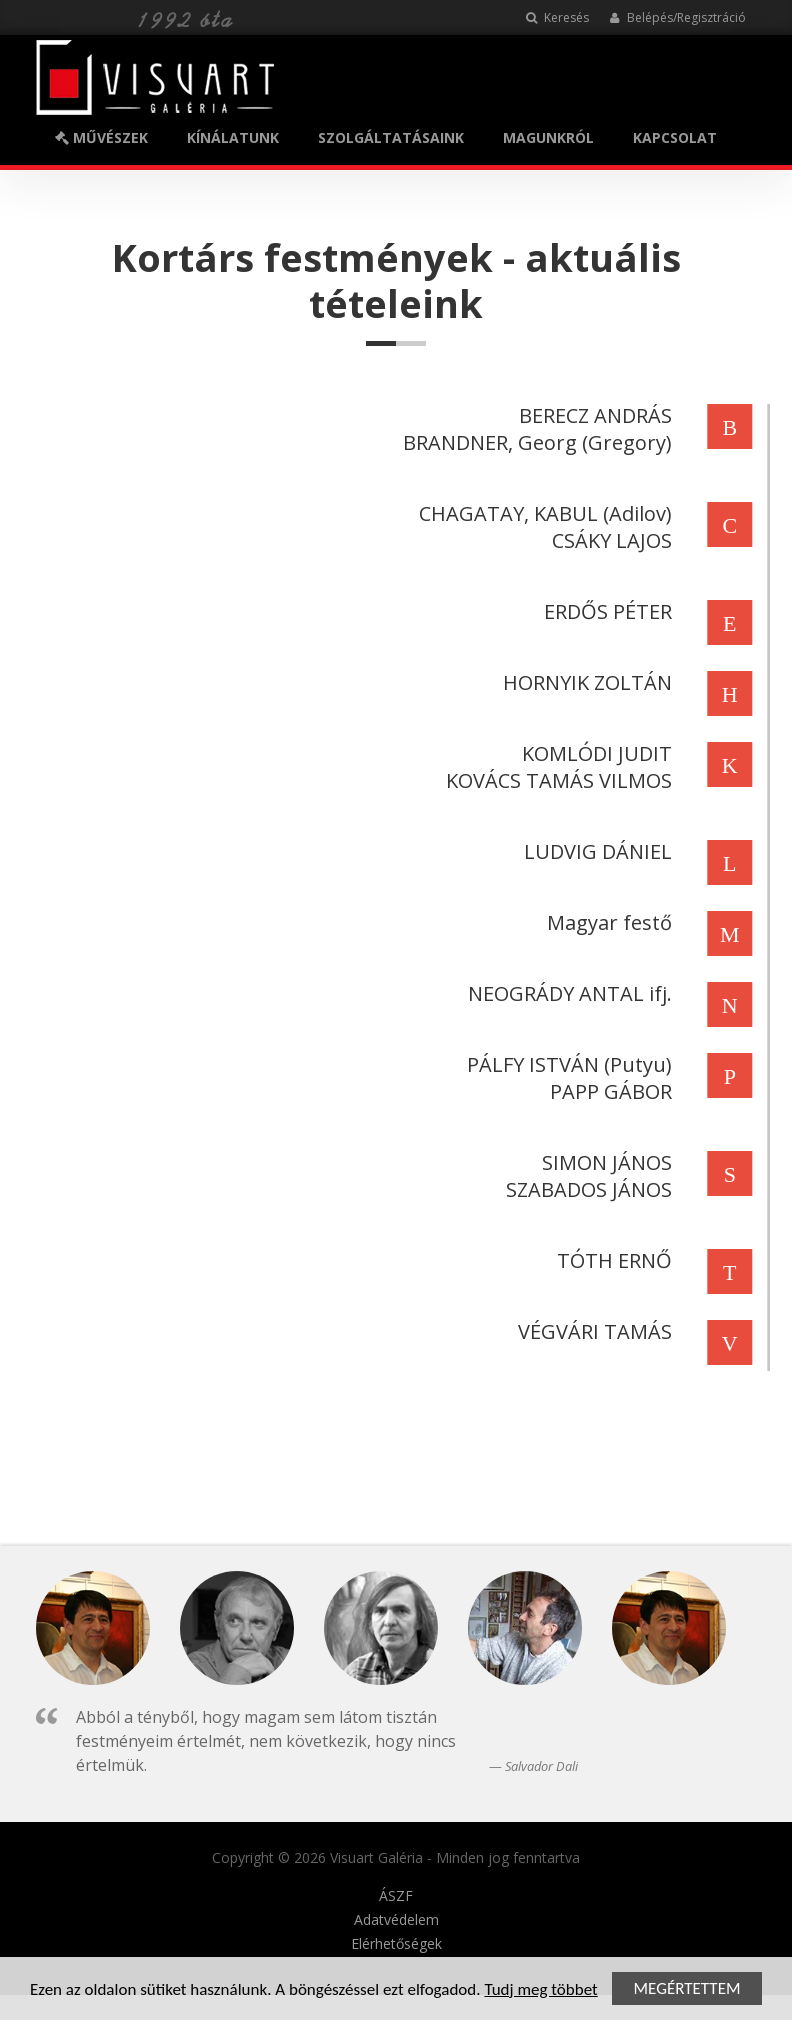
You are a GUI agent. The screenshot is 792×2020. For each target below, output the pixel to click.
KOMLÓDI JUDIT (594, 753)
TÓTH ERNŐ (611, 1260)
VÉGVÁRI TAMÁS (592, 1331)
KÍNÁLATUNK (233, 137)
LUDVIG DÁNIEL (595, 851)
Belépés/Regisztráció (677, 17)
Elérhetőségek (396, 1944)
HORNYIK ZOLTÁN (584, 682)
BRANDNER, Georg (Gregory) (534, 442)
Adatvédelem (396, 1920)
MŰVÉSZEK (101, 137)
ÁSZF (396, 1896)
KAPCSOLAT (675, 137)
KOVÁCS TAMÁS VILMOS (556, 780)
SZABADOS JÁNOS (586, 1189)
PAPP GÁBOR (608, 1091)
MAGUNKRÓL (548, 137)
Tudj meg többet (540, 1991)
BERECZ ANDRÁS (592, 415)
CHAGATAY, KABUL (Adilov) (542, 513)
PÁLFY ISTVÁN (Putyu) (566, 1064)
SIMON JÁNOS (604, 1162)
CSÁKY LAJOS (609, 540)
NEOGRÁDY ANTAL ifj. (567, 993)
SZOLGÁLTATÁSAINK (391, 137)
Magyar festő (606, 922)
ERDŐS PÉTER (605, 611)
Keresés (557, 17)
